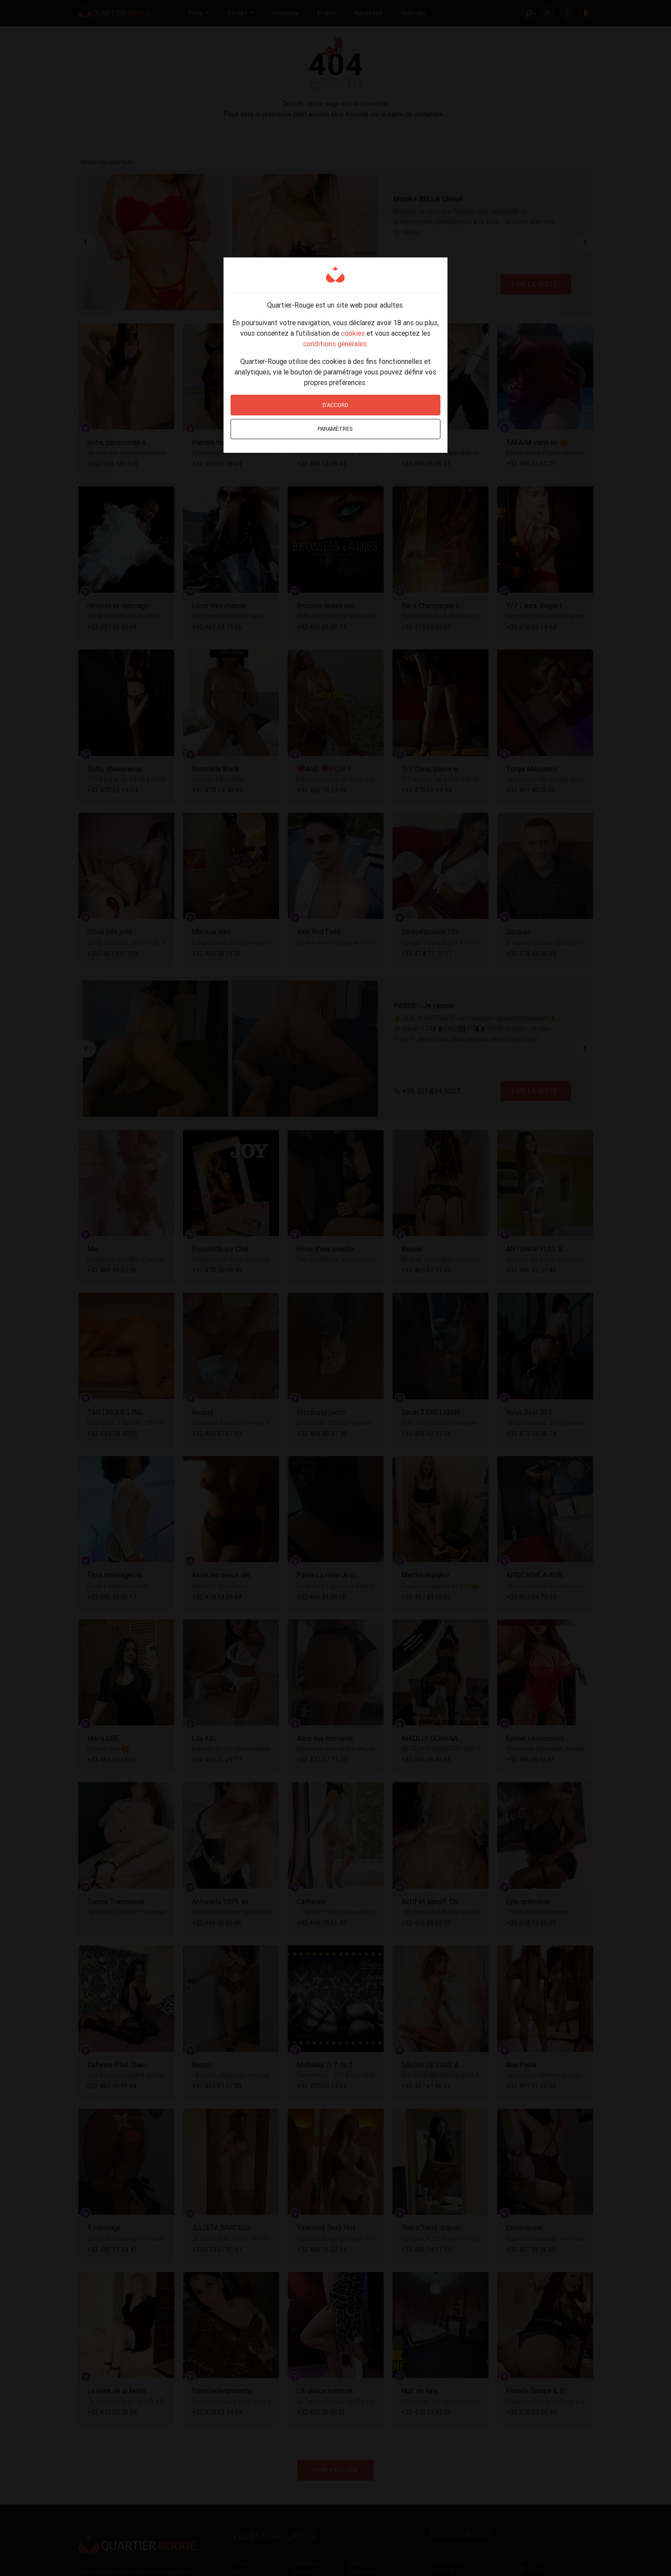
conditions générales (335, 343)
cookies (353, 333)
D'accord (335, 405)
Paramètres (335, 429)
